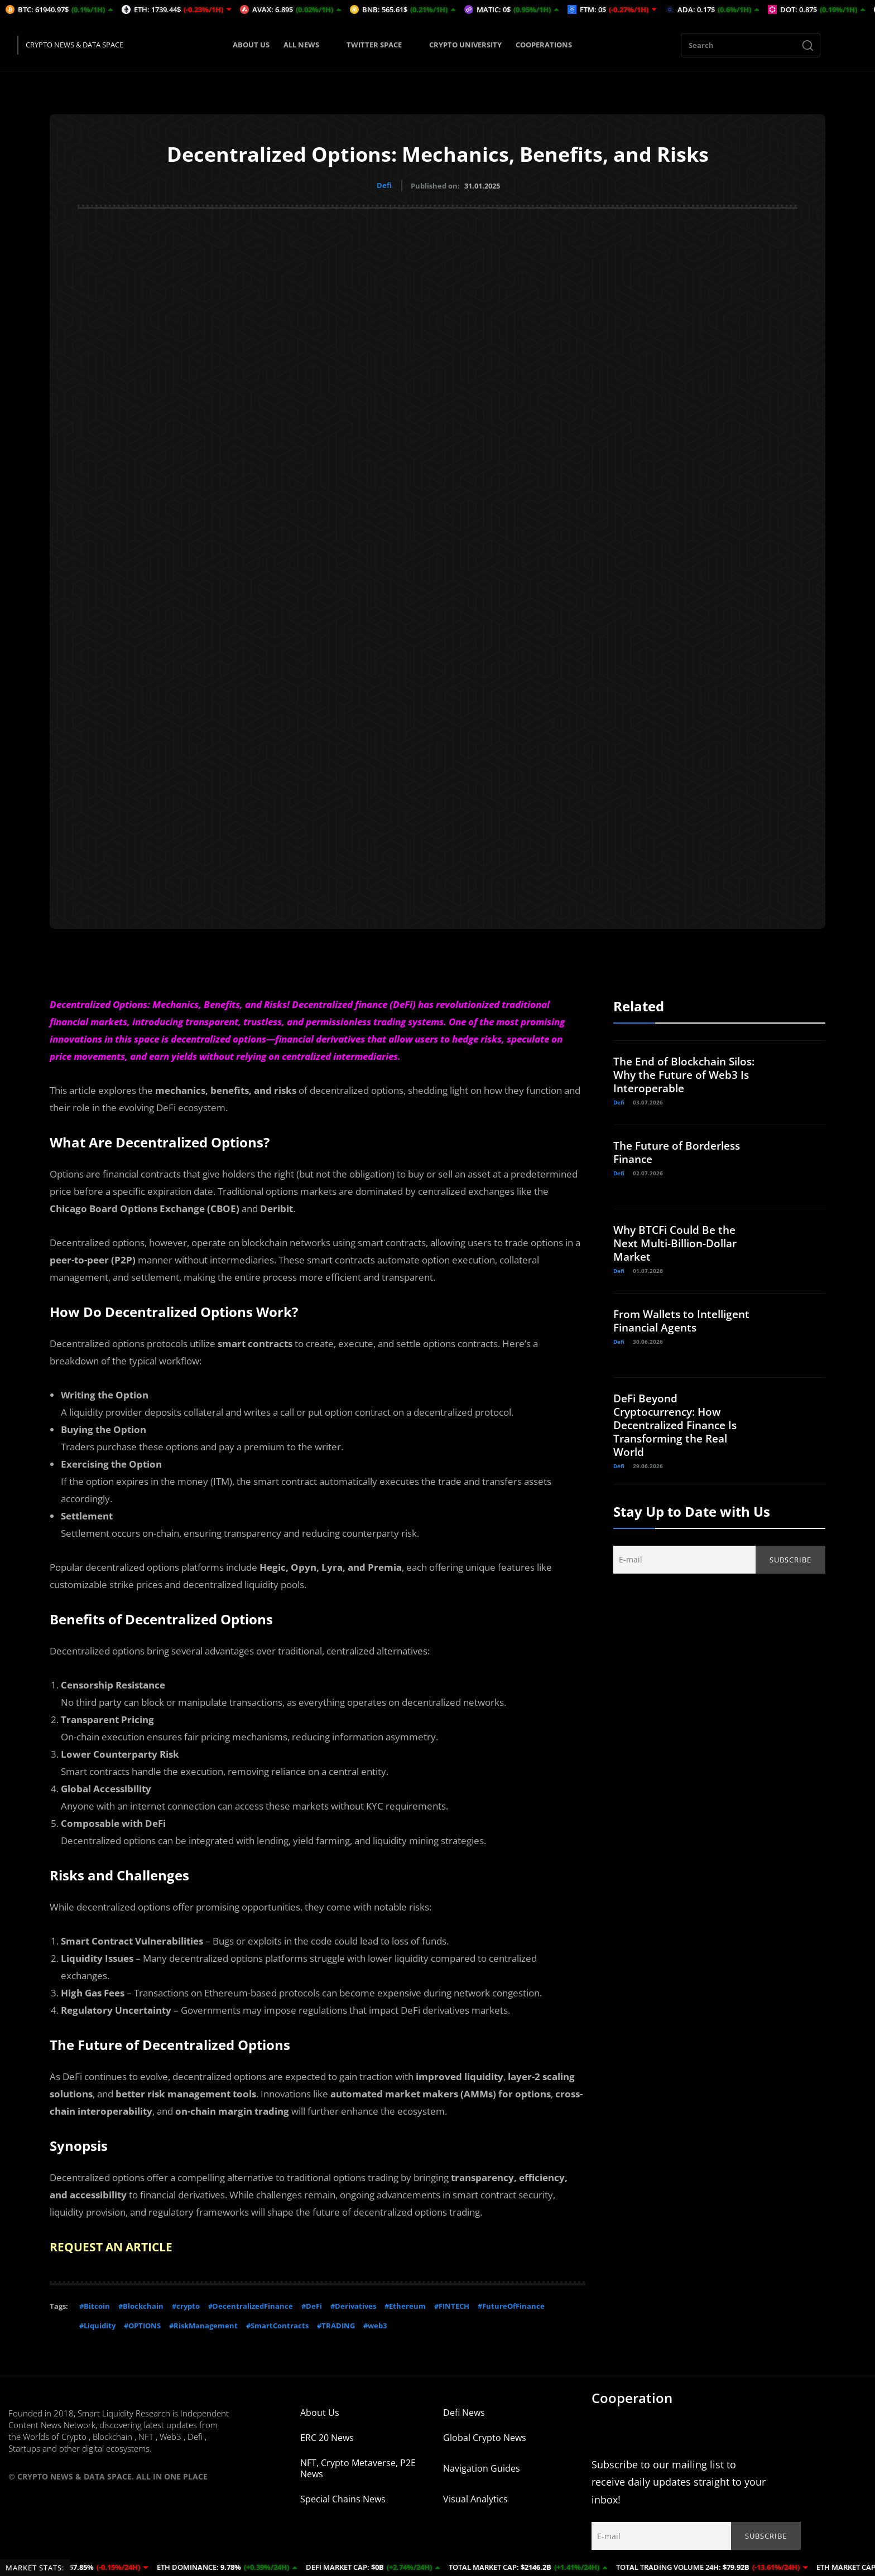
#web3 (375, 2323)
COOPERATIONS (544, 45)
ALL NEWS (308, 45)
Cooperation (632, 2395)
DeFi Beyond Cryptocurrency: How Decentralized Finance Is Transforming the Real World (680, 1423)
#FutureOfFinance (511, 2304)
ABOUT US (251, 45)
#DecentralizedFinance (250, 2304)
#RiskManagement (203, 2323)
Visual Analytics (475, 2497)
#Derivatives (353, 2304)
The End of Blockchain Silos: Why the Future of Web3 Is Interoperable (677, 1073)
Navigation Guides (481, 2466)
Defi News (464, 2410)
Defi (384, 185)
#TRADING (336, 2323)
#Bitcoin (94, 2304)
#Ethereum (405, 2304)
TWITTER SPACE (381, 45)
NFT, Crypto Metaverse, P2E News (358, 2466)
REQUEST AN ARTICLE (114, 2244)
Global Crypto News (484, 2435)
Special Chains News (343, 2497)
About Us (319, 2410)
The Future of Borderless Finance (680, 1150)
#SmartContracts (277, 2323)
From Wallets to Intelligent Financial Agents (667, 1326)
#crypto (186, 2304)
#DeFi (311, 2304)
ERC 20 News (327, 2435)
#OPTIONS (142, 2323)
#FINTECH (451, 2304)
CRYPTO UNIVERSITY (465, 45)
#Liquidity (97, 2323)
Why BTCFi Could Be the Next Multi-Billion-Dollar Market (679, 1241)
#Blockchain (141, 2304)
